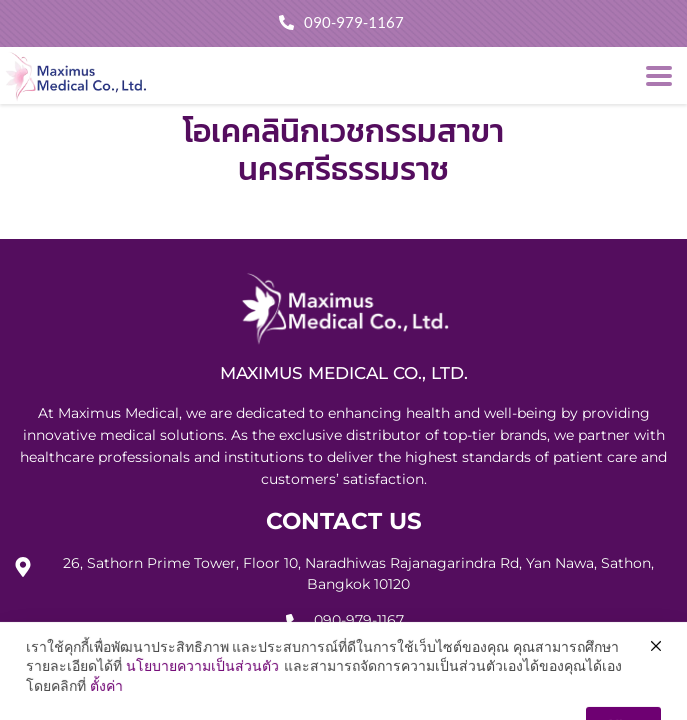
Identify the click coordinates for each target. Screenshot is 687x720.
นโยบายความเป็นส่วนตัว (202, 698)
